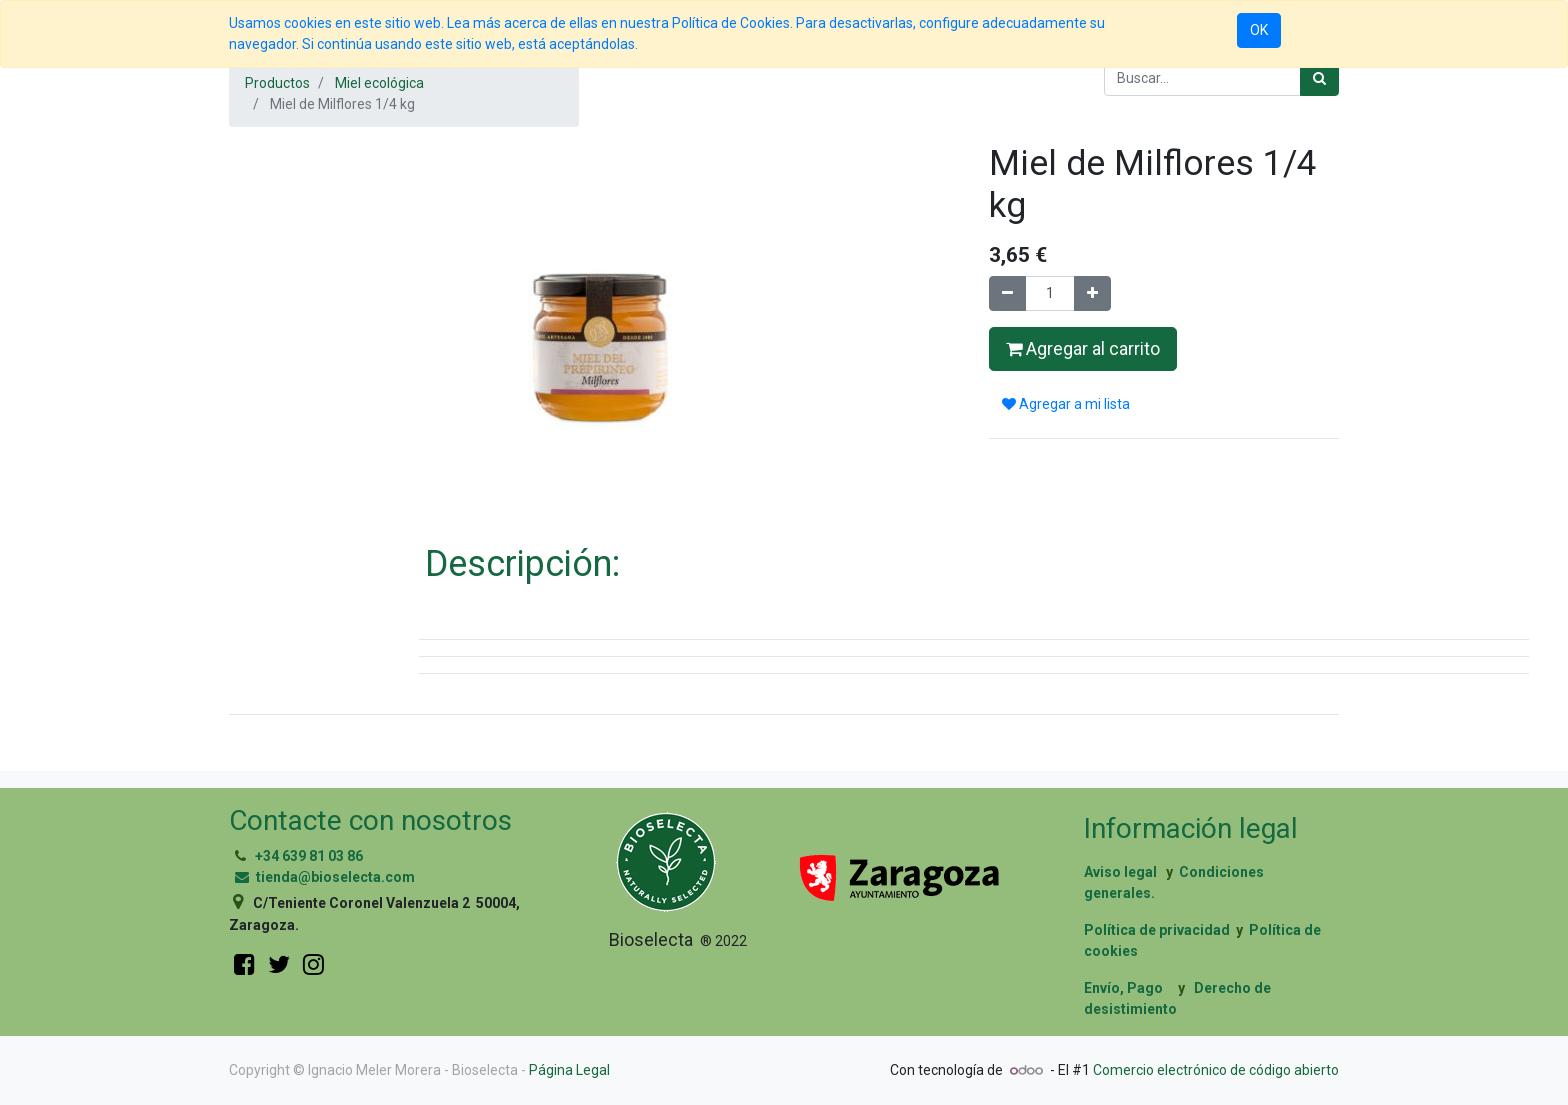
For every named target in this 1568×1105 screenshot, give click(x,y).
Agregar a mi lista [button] (1066, 404)
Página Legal (569, 1070)
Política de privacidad (1157, 930)
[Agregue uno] (1092, 293)
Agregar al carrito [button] (1083, 349)
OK (1259, 30)
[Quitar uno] (1007, 293)
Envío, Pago (1123, 988)
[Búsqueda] (1319, 78)
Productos (277, 83)
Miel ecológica (379, 83)
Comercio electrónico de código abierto (1216, 1070)
